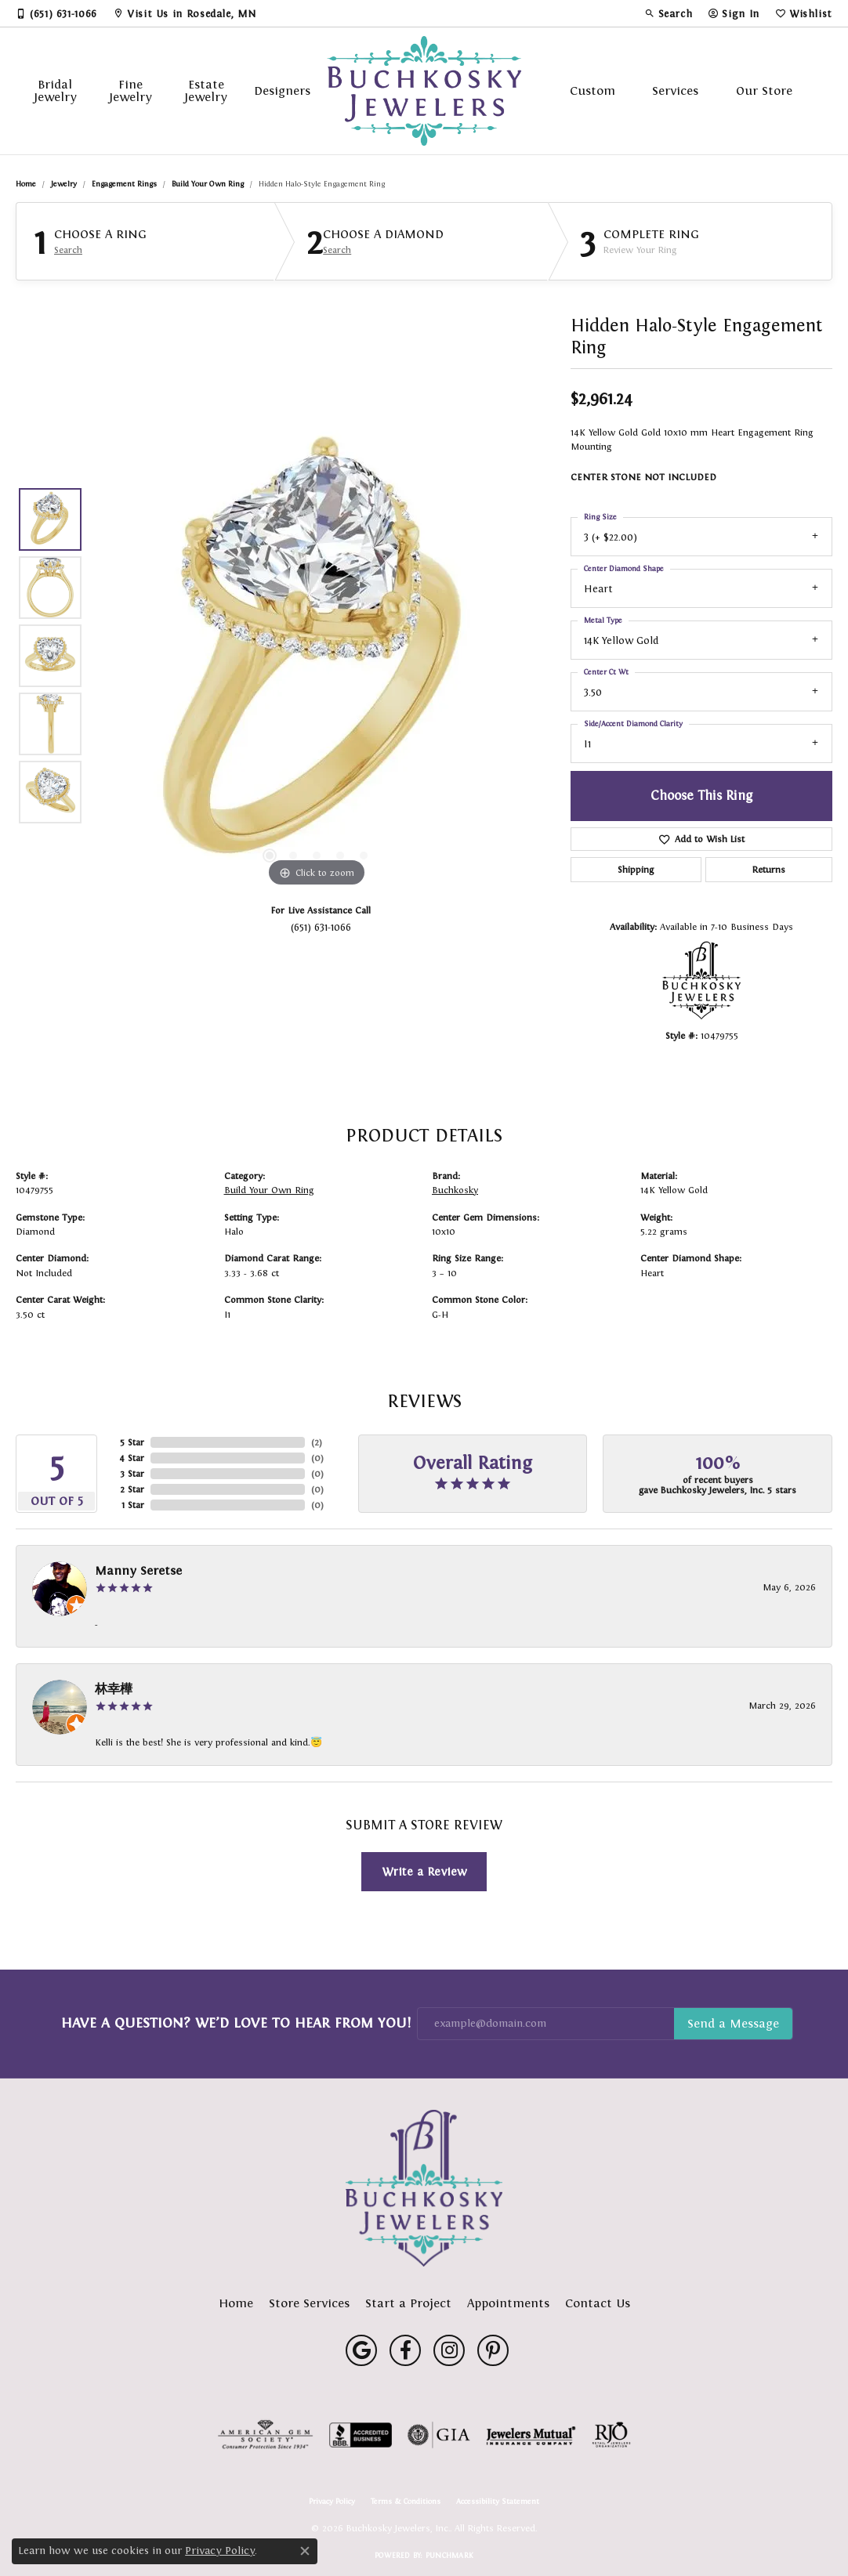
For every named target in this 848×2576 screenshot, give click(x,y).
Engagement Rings (124, 183)
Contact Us (597, 2303)
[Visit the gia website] (439, 2435)
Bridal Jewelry (55, 90)
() (316, 1442)
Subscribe (733, 2023)
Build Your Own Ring (208, 183)
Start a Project (408, 2303)
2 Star (132, 1489)
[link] (56, 13)
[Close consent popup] (305, 2551)
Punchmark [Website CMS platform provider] (449, 2555)
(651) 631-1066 (321, 927)
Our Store (764, 90)
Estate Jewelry (205, 90)
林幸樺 (113, 1688)
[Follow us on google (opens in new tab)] (361, 2350)
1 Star (132, 1505)
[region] (317, 656)
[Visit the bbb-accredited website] (360, 2435)
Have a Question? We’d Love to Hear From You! (236, 2023)
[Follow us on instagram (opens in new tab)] (449, 2350)
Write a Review (424, 1871)
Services (675, 90)
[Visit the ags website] (265, 2435)
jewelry (64, 183)
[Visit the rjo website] (611, 2435)
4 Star (131, 1458)
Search (68, 249)
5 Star (132, 1442)
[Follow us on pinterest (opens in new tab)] (493, 2350)
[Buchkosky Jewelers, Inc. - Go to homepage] (424, 2188)
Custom (592, 90)
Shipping (636, 869)
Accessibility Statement (497, 2501)
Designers (282, 90)
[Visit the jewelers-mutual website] (531, 2435)
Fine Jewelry (130, 90)
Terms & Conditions (405, 2501)
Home (26, 183)
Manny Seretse (138, 1570)
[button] (668, 13)
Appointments (508, 2303)
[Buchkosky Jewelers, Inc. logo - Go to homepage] (424, 90)
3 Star (132, 1473)
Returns (768, 869)
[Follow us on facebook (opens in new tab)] (405, 2350)
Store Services (309, 2303)
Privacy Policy (332, 2501)
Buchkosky (455, 1190)
